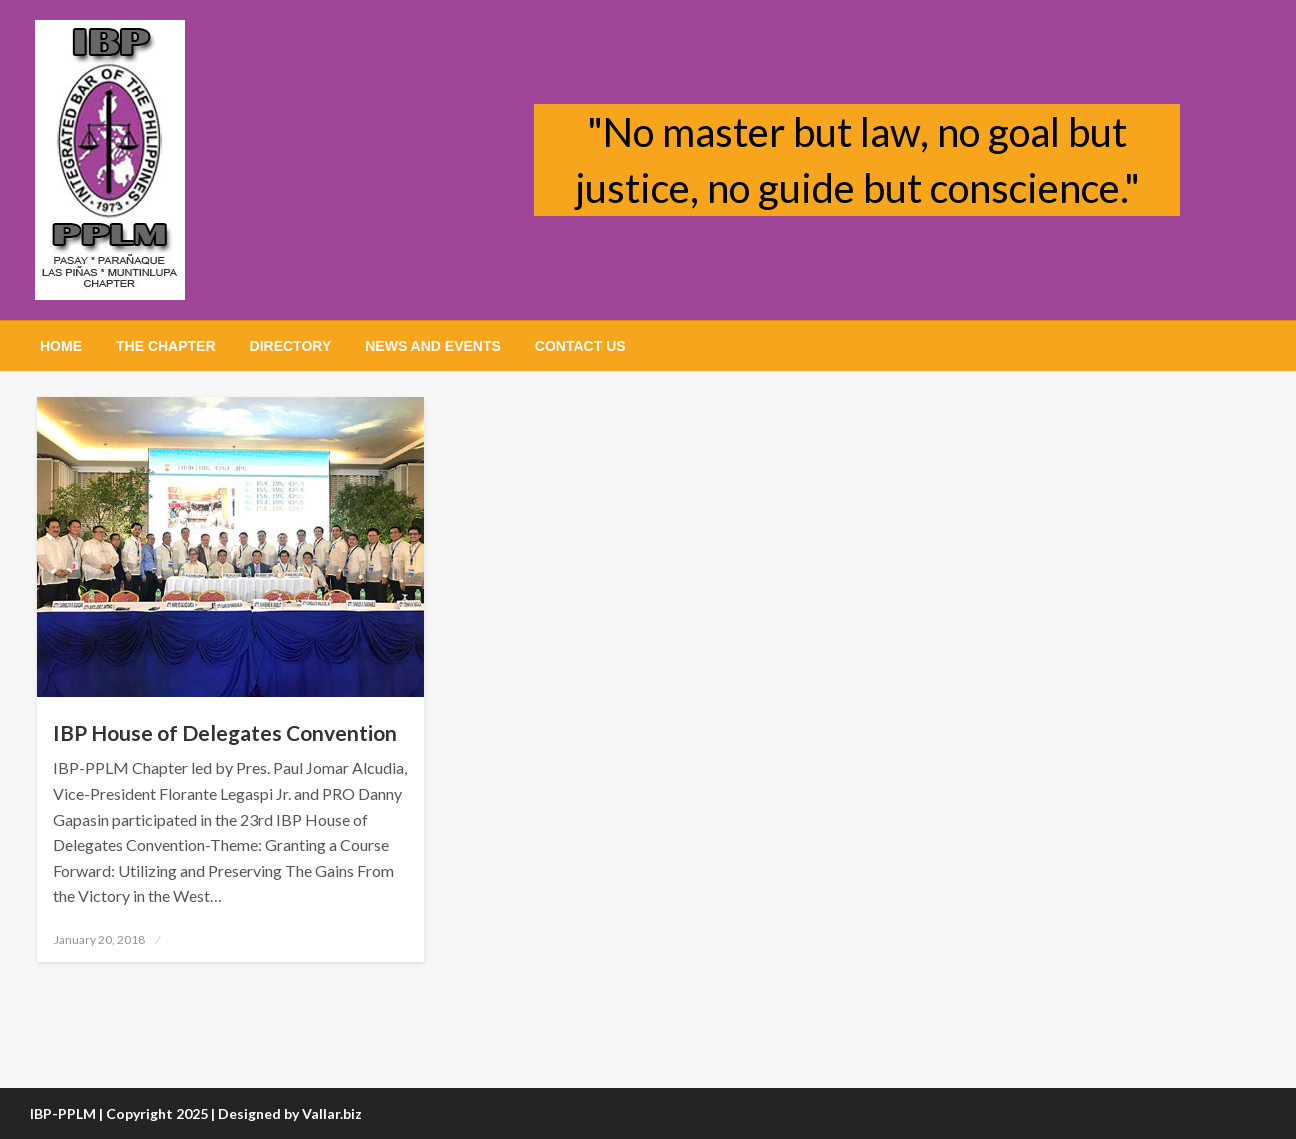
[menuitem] (61, 346)
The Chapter (166, 346)
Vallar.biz (332, 1113)
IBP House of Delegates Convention (225, 732)
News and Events (433, 346)
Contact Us (580, 346)
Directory (291, 346)
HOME (61, 346)
